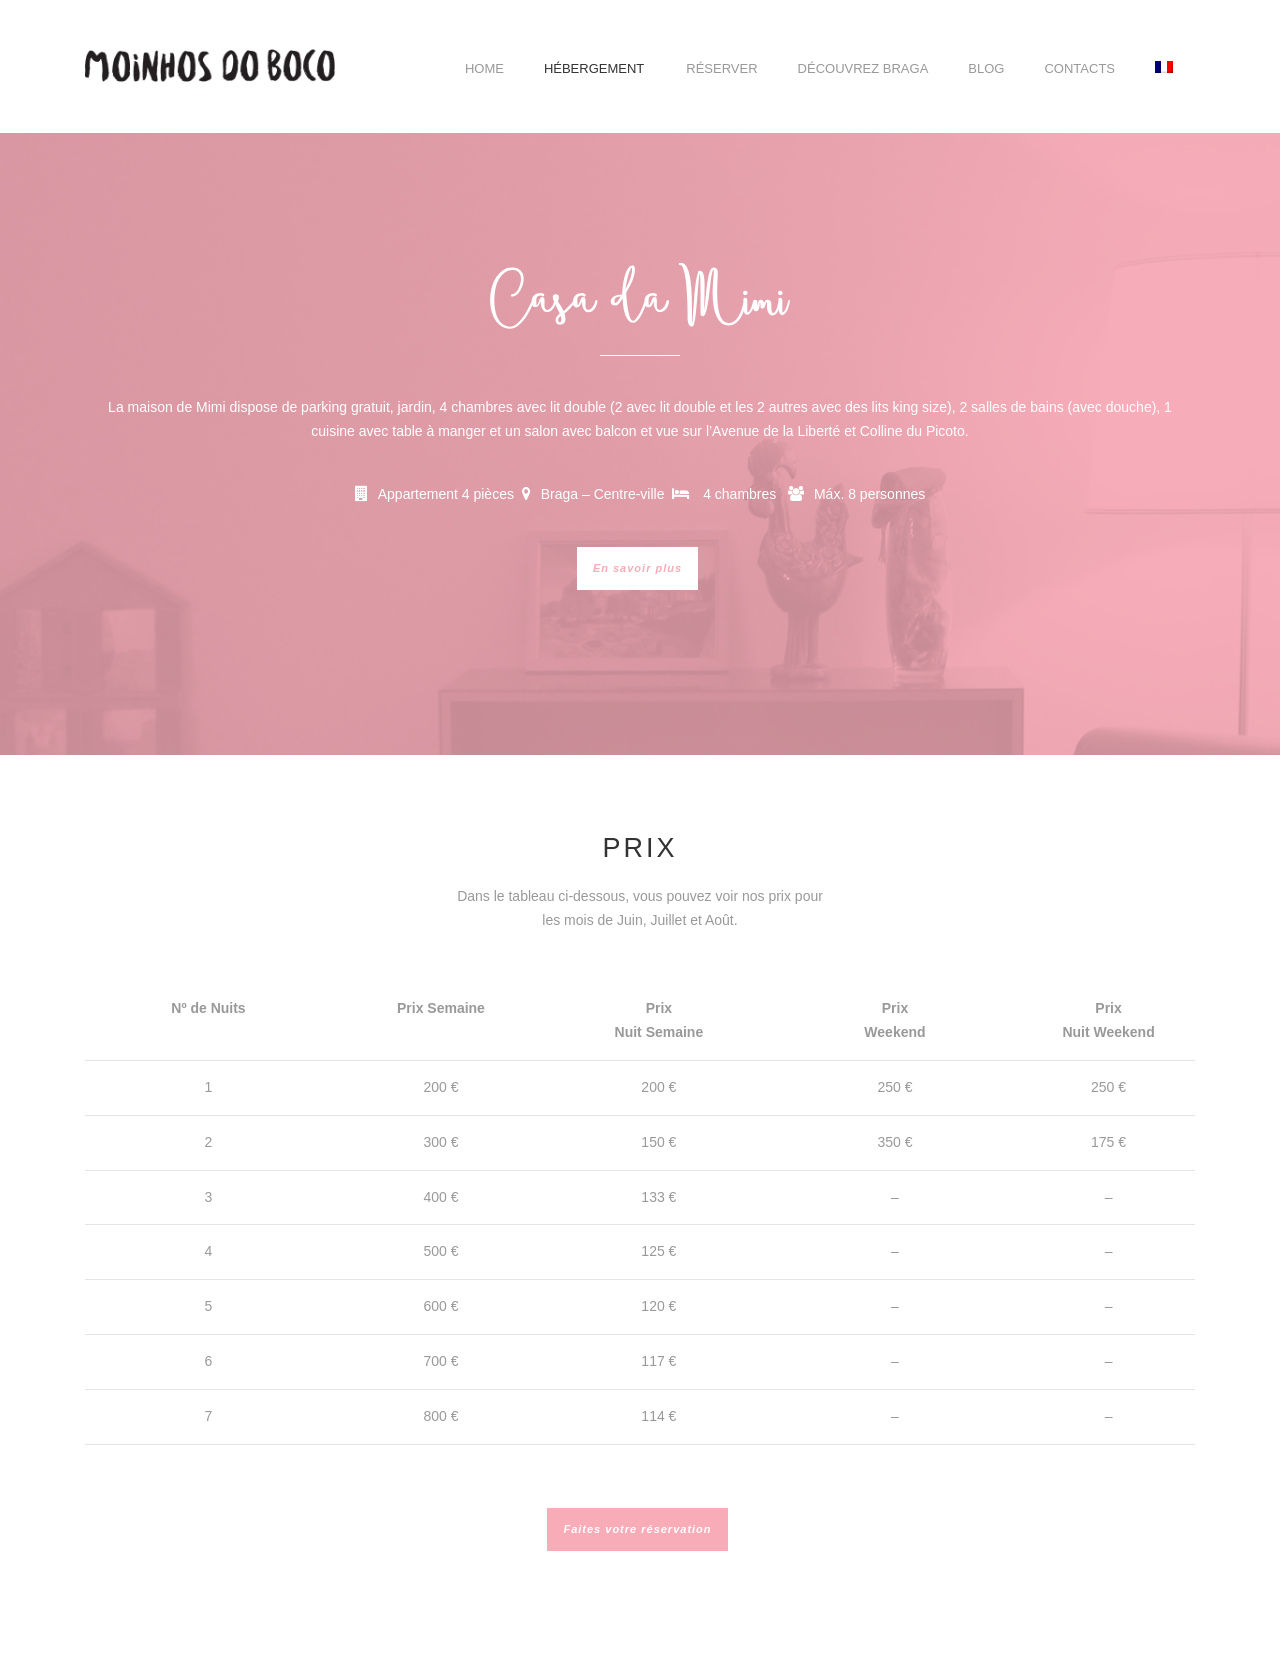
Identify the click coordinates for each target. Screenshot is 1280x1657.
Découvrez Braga (863, 68)
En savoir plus (637, 568)
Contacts (1079, 68)
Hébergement (594, 68)
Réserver (721, 68)
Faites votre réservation (637, 1529)
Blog (986, 68)
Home (484, 68)
